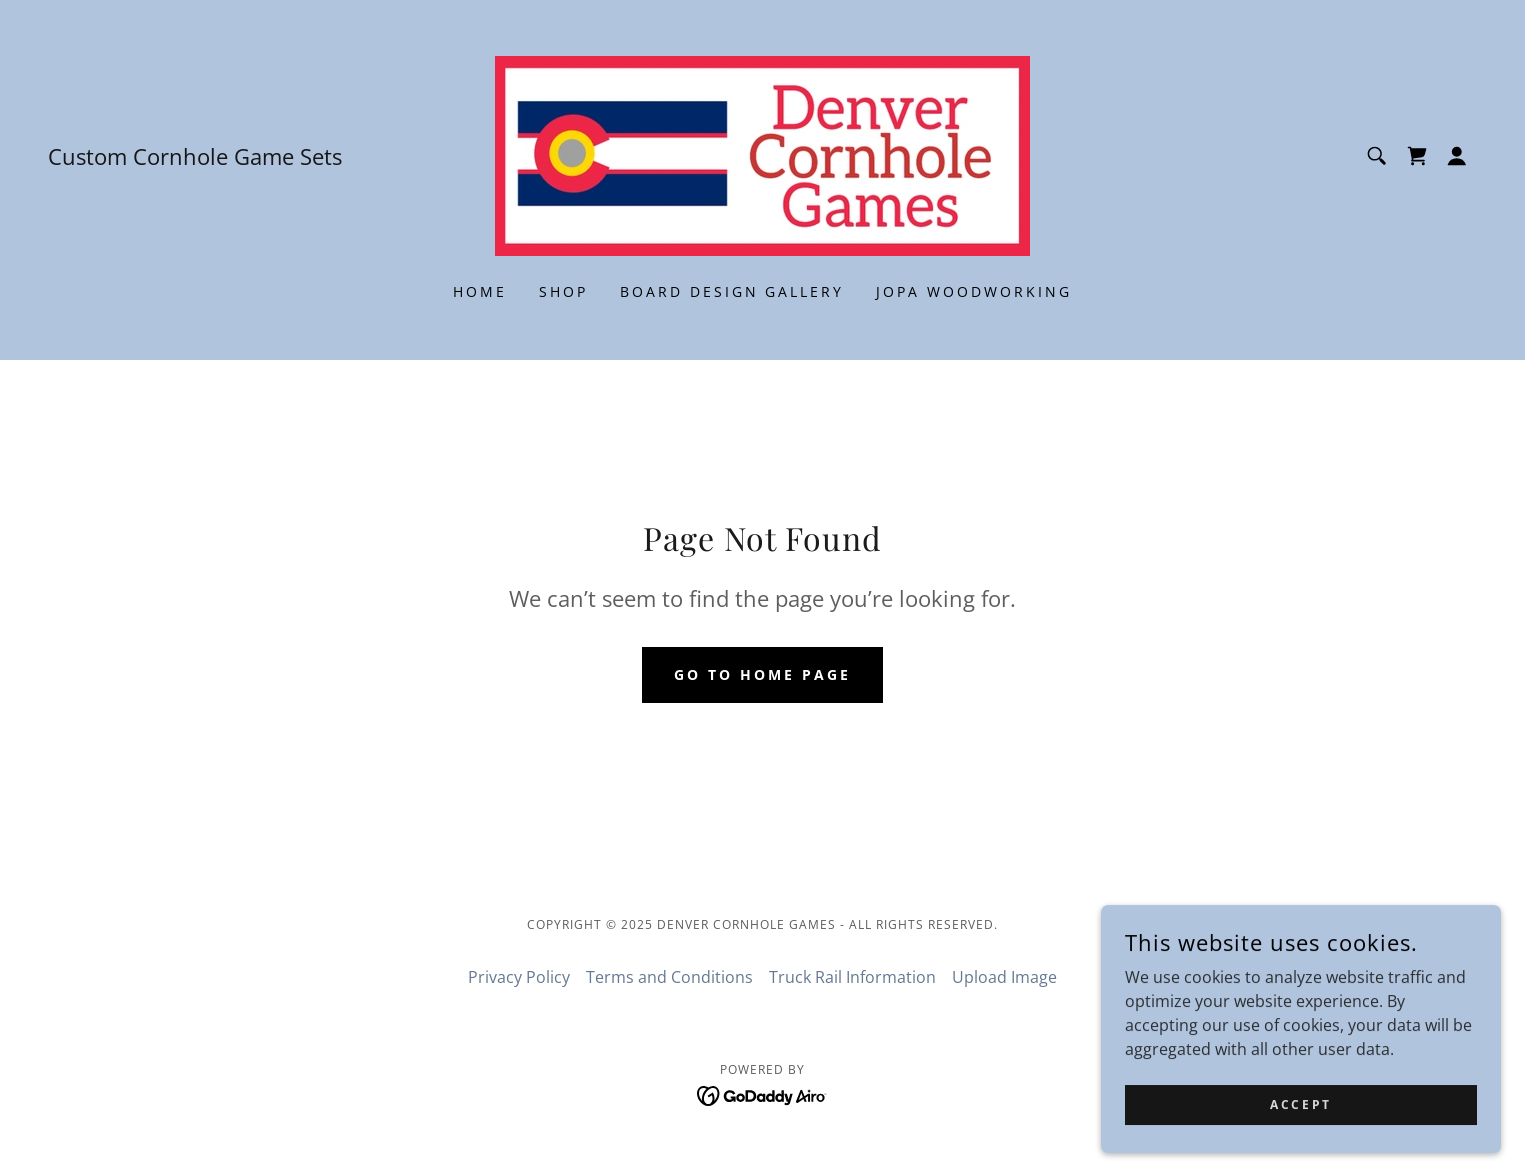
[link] (762, 154)
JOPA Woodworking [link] (974, 291)
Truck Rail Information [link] (852, 977)
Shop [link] (563, 291)
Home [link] (480, 291)
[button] (1457, 156)
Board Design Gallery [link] (732, 291)
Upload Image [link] (1004, 977)
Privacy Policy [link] (519, 977)
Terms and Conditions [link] (669, 977)
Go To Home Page (762, 674)
